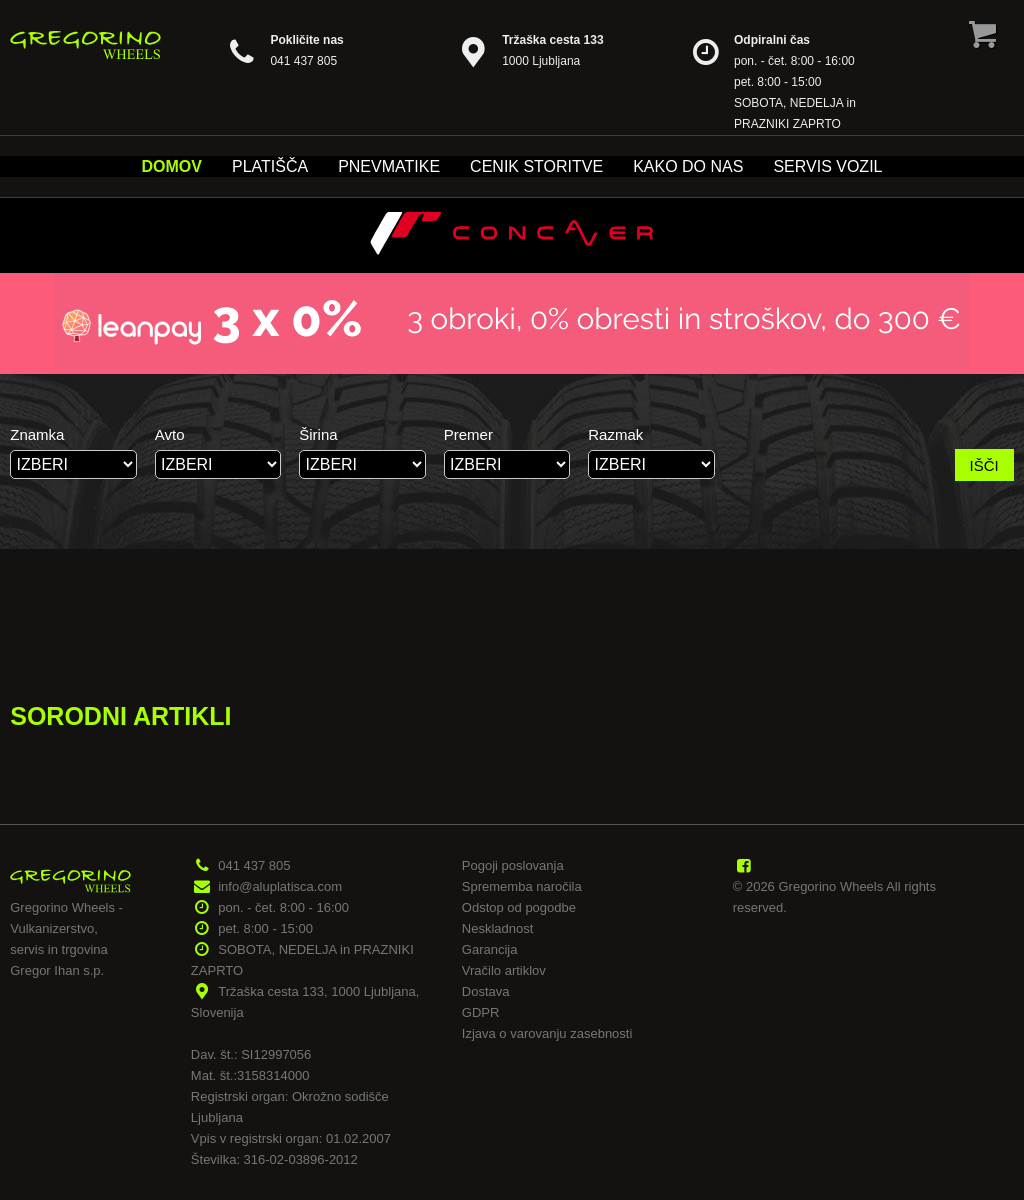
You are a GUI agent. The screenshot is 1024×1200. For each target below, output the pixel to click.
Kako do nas (688, 166)
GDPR (481, 1012)
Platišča (270, 166)
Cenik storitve (536, 166)
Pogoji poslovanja (513, 865)
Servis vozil (827, 166)
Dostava (486, 991)
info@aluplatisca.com (280, 886)
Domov (172, 166)
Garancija (490, 949)
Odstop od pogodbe (519, 907)
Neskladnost (498, 928)
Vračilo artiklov (504, 970)
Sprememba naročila (522, 886)
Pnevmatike (389, 166)
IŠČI (984, 465)
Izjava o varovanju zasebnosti (547, 1033)
